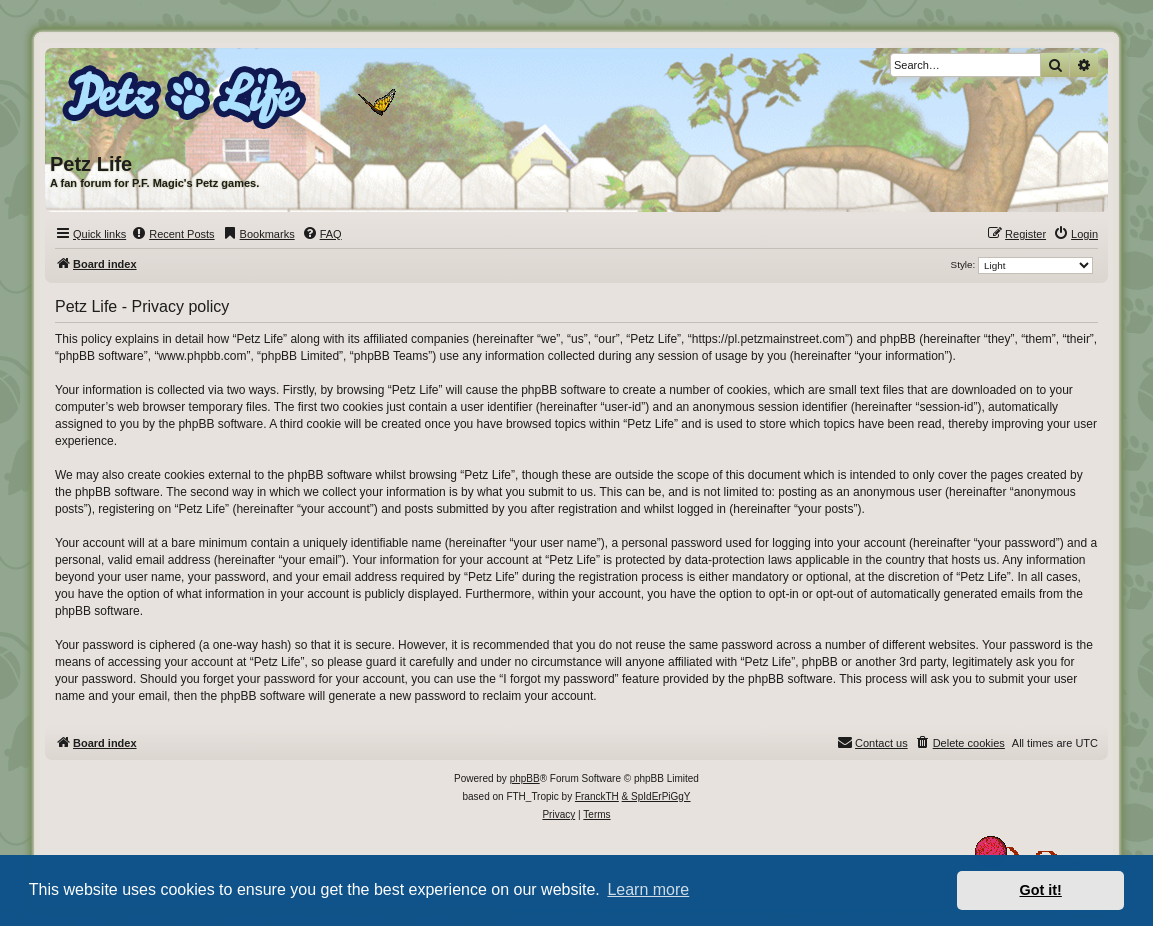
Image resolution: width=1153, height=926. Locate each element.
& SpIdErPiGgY (656, 796)
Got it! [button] (1041, 890)
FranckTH (597, 796)
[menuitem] (172, 234)
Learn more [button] (648, 889)
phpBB (525, 778)
